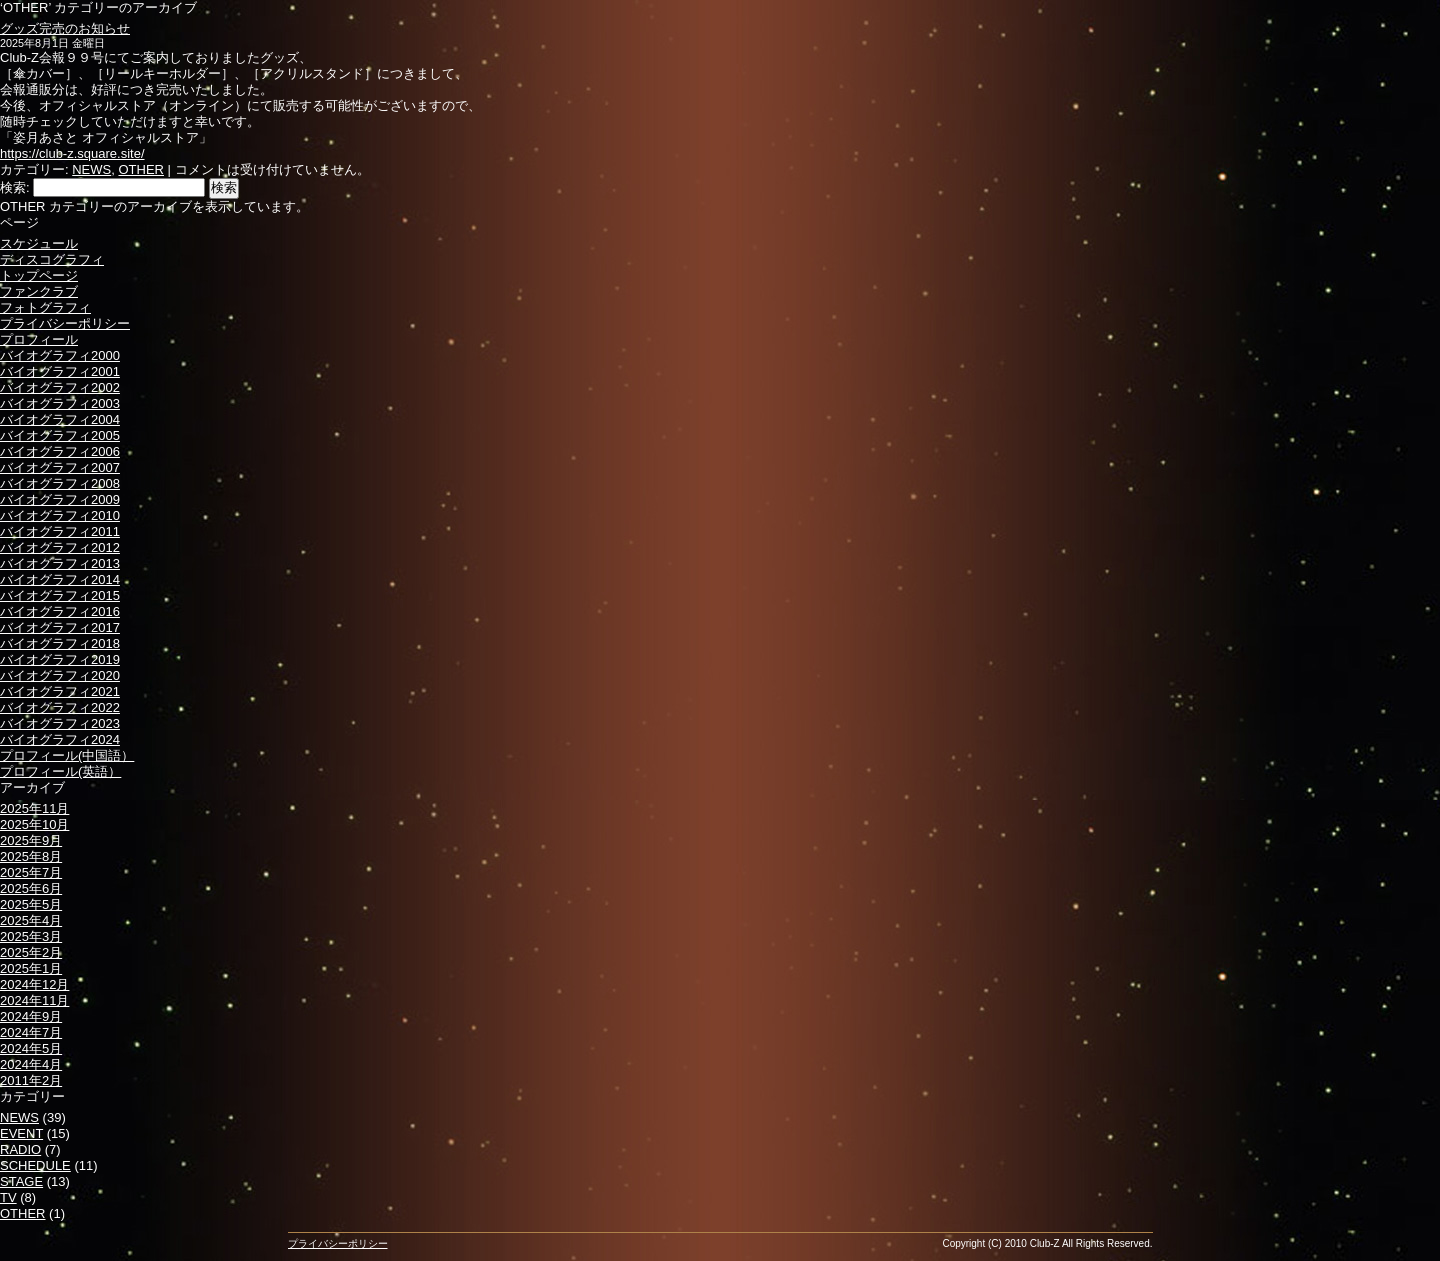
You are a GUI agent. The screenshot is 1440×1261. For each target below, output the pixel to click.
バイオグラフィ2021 (60, 691)
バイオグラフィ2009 (60, 499)
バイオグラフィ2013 (60, 563)
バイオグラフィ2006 (60, 451)
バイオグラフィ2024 (60, 739)
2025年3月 (31, 936)
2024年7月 (31, 1032)
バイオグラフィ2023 (60, 723)
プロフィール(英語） (60, 771)
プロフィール (39, 339)
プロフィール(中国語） (67, 755)
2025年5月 (31, 904)
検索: (15, 187)
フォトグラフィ (45, 307)
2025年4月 (31, 920)
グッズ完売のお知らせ (65, 28)
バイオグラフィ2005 (60, 435)
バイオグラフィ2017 (60, 627)
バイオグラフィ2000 (60, 355)
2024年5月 (31, 1048)
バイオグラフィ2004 (60, 419)
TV (8, 1197)
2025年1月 (31, 968)
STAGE (21, 1181)
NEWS (91, 169)
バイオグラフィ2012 (60, 547)
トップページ (39, 275)
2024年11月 (34, 1000)
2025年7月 (31, 872)
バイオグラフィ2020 (60, 675)
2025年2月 (31, 952)
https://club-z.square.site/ (72, 153)
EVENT (21, 1133)
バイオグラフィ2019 (60, 659)
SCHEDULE (35, 1165)
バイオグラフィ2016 (60, 611)
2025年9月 (31, 840)
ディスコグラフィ (52, 259)
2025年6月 (31, 888)
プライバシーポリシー (65, 323)
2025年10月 (34, 824)
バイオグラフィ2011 (60, 531)
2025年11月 (34, 808)
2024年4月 (31, 1064)
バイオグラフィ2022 (60, 707)
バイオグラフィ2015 (60, 595)
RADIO (20, 1149)
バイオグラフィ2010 (60, 515)
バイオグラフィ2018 (60, 643)
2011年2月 (31, 1080)
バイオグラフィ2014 (60, 579)
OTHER (141, 169)
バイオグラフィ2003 (60, 403)
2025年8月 (31, 856)
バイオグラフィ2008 (60, 483)
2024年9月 (31, 1016)
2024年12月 (34, 984)
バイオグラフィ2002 (60, 387)
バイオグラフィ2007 (60, 467)
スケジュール (39, 243)
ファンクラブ (39, 291)
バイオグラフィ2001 (60, 371)
